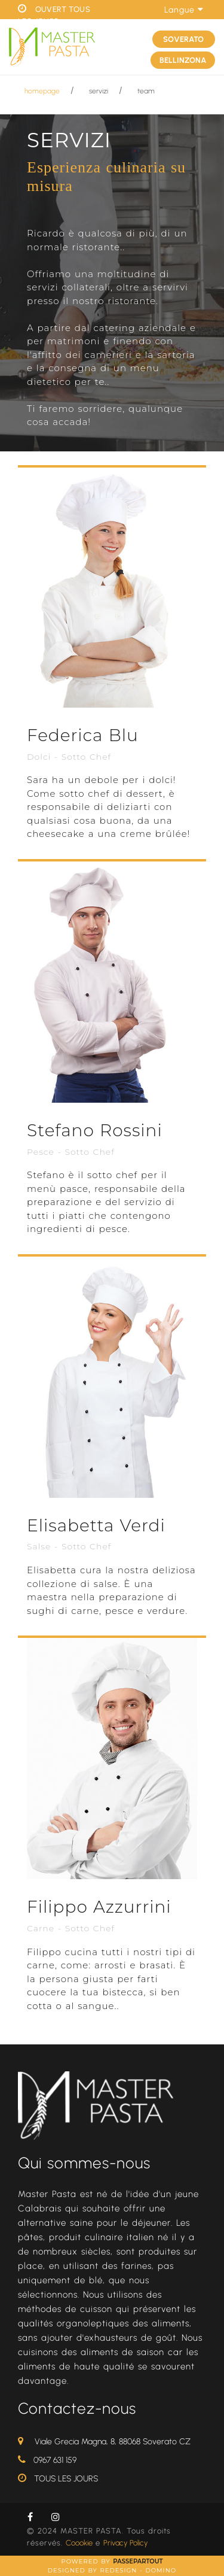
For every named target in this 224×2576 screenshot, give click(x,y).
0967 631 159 (54, 2460)
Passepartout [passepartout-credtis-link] (137, 2561)
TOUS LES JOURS (66, 2479)
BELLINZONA (182, 60)
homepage (42, 91)
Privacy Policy (125, 2542)
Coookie (79, 2542)
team (146, 91)
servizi (98, 91)
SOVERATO (183, 39)
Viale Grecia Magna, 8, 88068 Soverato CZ (113, 2442)
